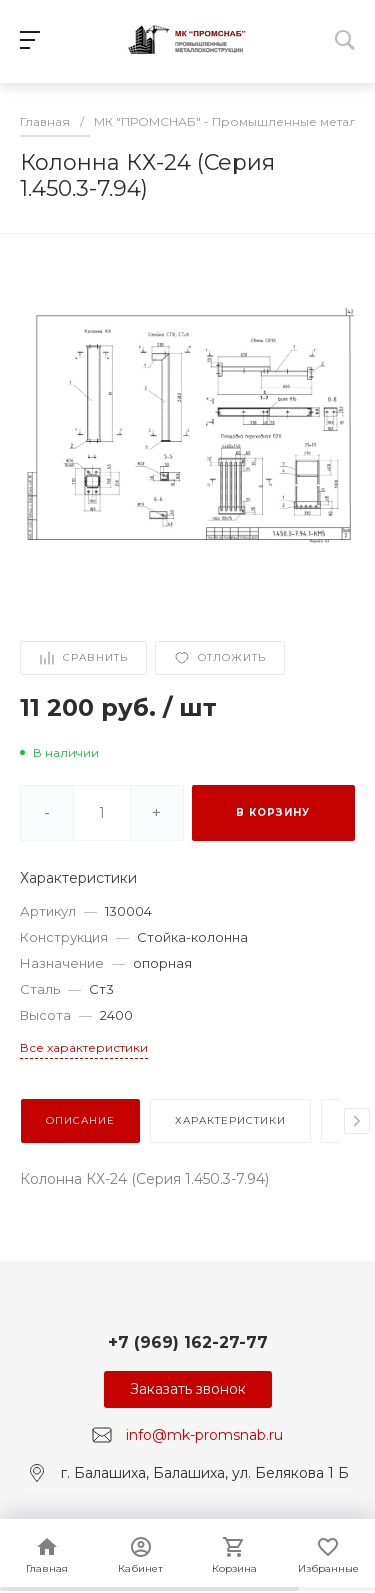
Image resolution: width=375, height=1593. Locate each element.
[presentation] (357, 1121)
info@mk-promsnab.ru (204, 1435)
